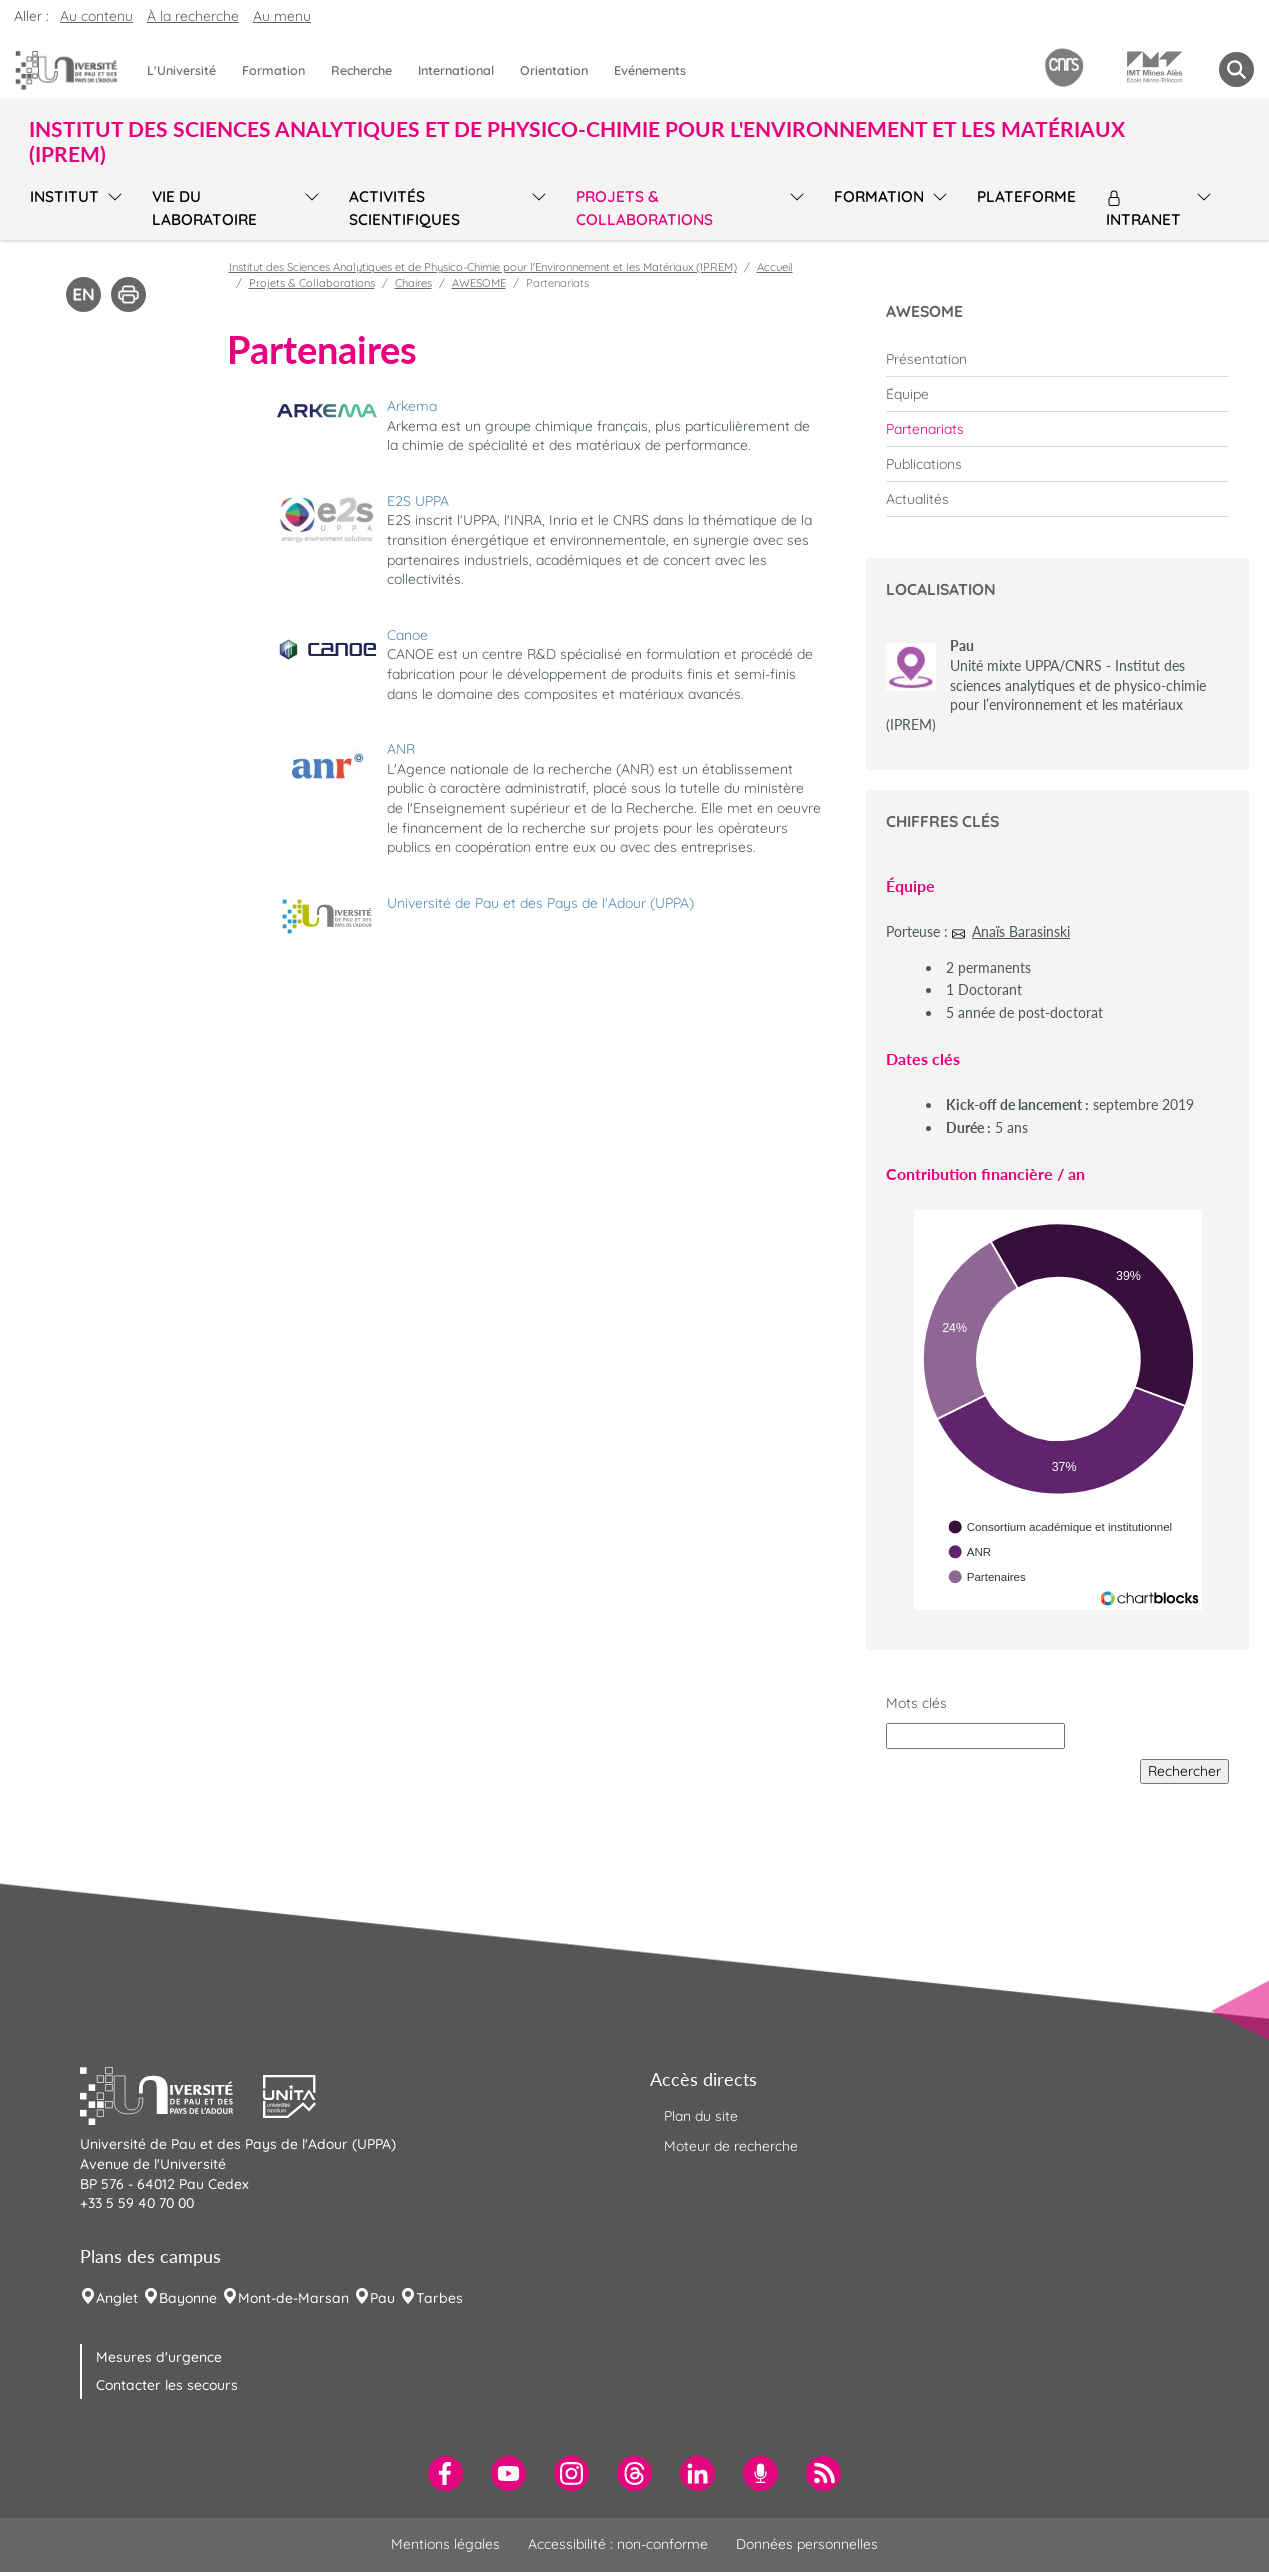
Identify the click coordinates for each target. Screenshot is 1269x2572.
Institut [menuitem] (64, 196)
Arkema (412, 406)
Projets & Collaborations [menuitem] (644, 208)
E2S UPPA (418, 501)
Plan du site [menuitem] (701, 2116)
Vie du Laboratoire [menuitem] (204, 208)
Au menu (282, 16)
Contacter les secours (167, 2385)
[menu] (111, 205)
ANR (401, 749)
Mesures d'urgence (159, 2357)
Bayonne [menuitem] (188, 2298)
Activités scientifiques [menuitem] (404, 208)
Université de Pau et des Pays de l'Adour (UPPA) (540, 903)
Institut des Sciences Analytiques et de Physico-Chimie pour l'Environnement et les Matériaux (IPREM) (483, 267)
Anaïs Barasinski (1021, 931)
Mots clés (916, 1703)
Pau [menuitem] (382, 2298)
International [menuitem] (456, 70)
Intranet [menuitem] (1143, 209)
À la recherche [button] (193, 16)
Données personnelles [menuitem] (807, 2544)
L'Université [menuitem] (181, 70)
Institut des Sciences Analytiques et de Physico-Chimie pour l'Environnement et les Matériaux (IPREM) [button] (577, 141)
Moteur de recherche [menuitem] (731, 2146)
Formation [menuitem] (273, 70)
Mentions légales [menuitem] (445, 2544)
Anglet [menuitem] (117, 2298)
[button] (172, 2094)
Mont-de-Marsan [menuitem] (293, 2298)
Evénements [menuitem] (650, 70)
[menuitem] (1057, 359)
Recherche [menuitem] (361, 70)
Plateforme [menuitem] (1026, 196)
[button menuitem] (1236, 69)
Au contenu (96, 16)
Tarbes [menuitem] (439, 2298)
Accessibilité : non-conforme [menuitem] (618, 2544)
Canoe (407, 635)
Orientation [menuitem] (554, 70)
